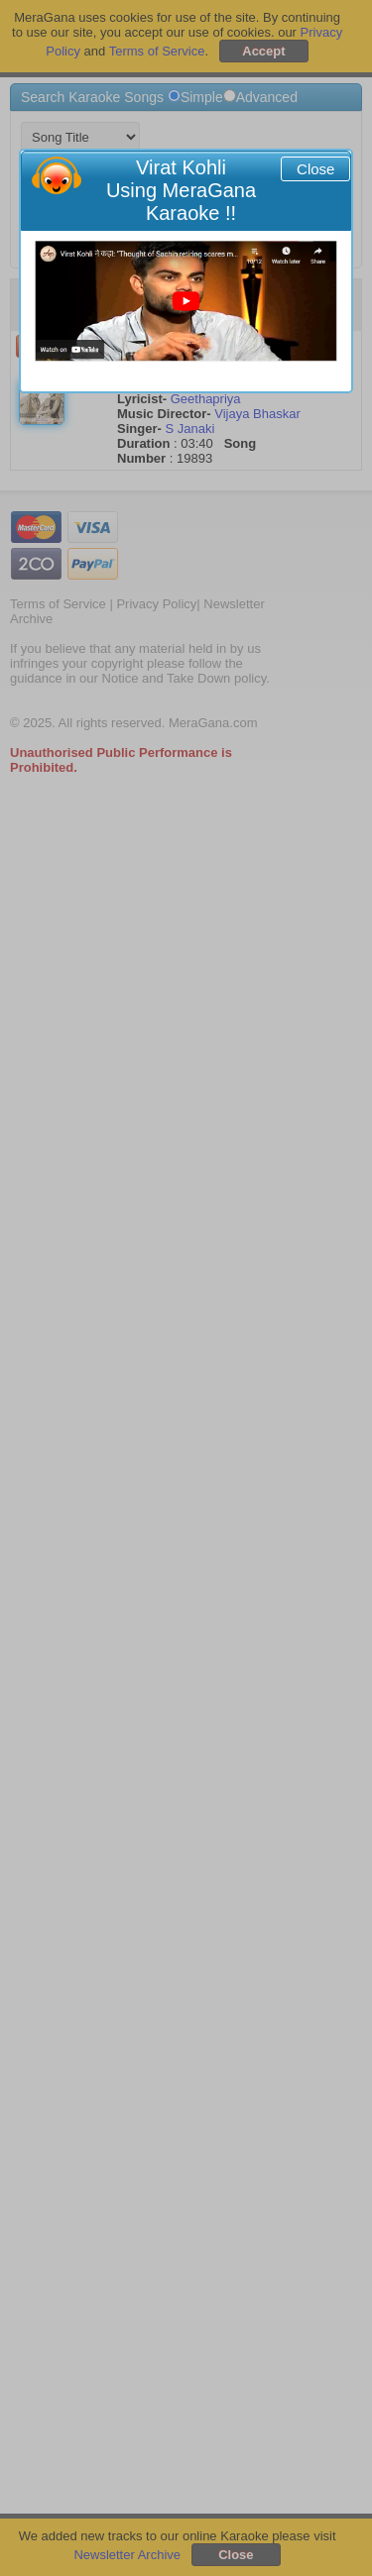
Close (315, 169)
